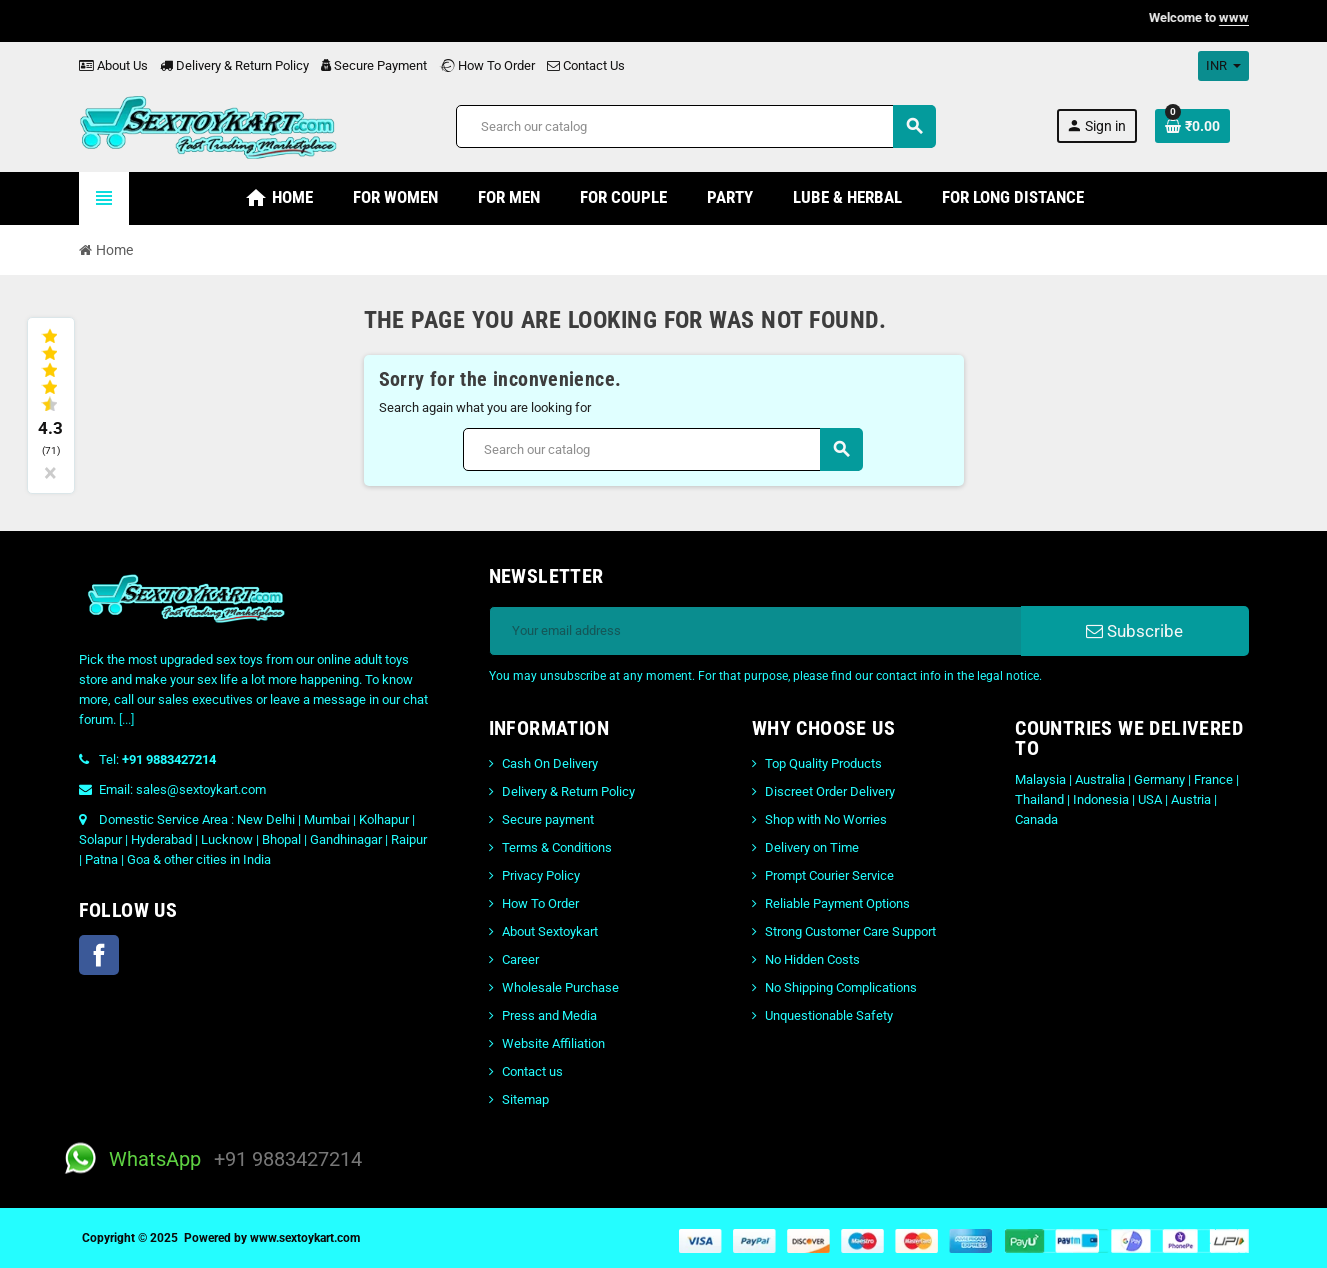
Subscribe (1134, 631)
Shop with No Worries (826, 819)
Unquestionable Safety (829, 1015)
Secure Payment (374, 65)
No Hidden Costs (812, 959)
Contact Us (586, 65)
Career (520, 959)
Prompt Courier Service (829, 875)
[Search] (695, 126)
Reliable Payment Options (837, 903)
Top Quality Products (823, 763)
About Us (113, 65)
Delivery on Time (812, 847)
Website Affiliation (553, 1043)
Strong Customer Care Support (850, 931)
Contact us (532, 1071)
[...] (126, 719)
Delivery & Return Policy (234, 65)
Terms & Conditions (557, 847)
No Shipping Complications (841, 987)
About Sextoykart (550, 931)
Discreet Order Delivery (830, 791)
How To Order (487, 65)
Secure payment (548, 819)
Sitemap (525, 1099)
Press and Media (549, 1015)
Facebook (99, 955)
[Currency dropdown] (1223, 66)
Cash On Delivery (550, 763)
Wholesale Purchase (560, 987)
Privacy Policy (541, 875)
